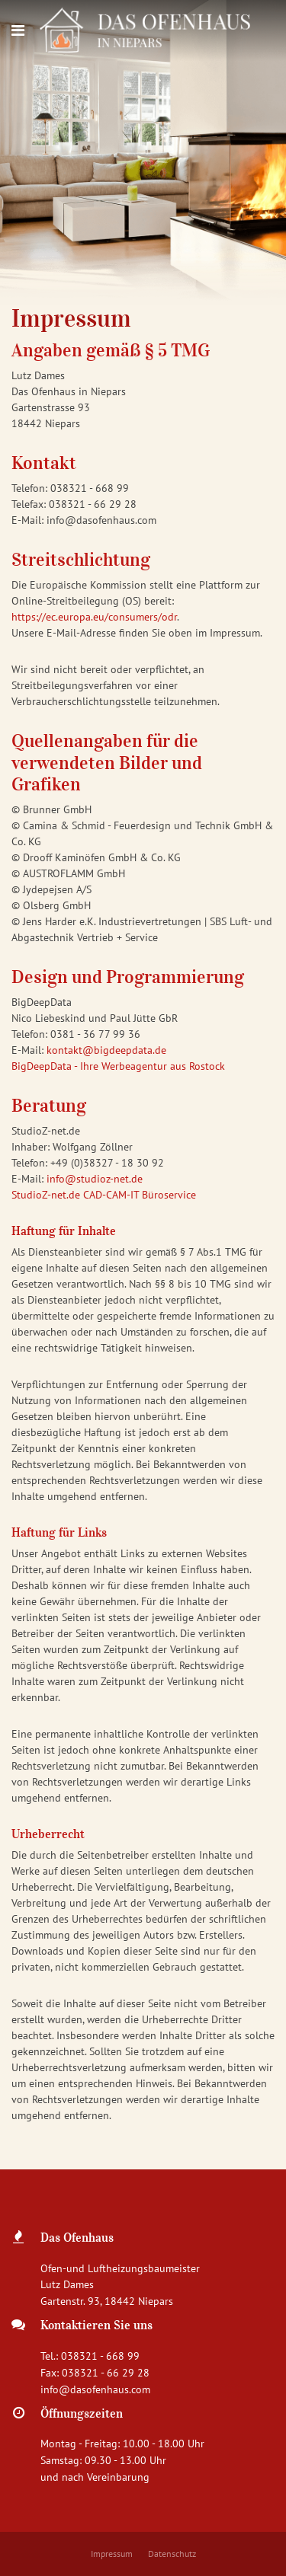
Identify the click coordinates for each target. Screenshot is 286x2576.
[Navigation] (17, 30)
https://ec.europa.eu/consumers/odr (94, 617)
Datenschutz (172, 2553)
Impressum (112, 2553)
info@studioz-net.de (95, 1179)
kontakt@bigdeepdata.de (106, 1050)
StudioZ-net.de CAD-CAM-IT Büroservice (103, 1195)
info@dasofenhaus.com (95, 2389)
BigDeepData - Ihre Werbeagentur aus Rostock (118, 1066)
